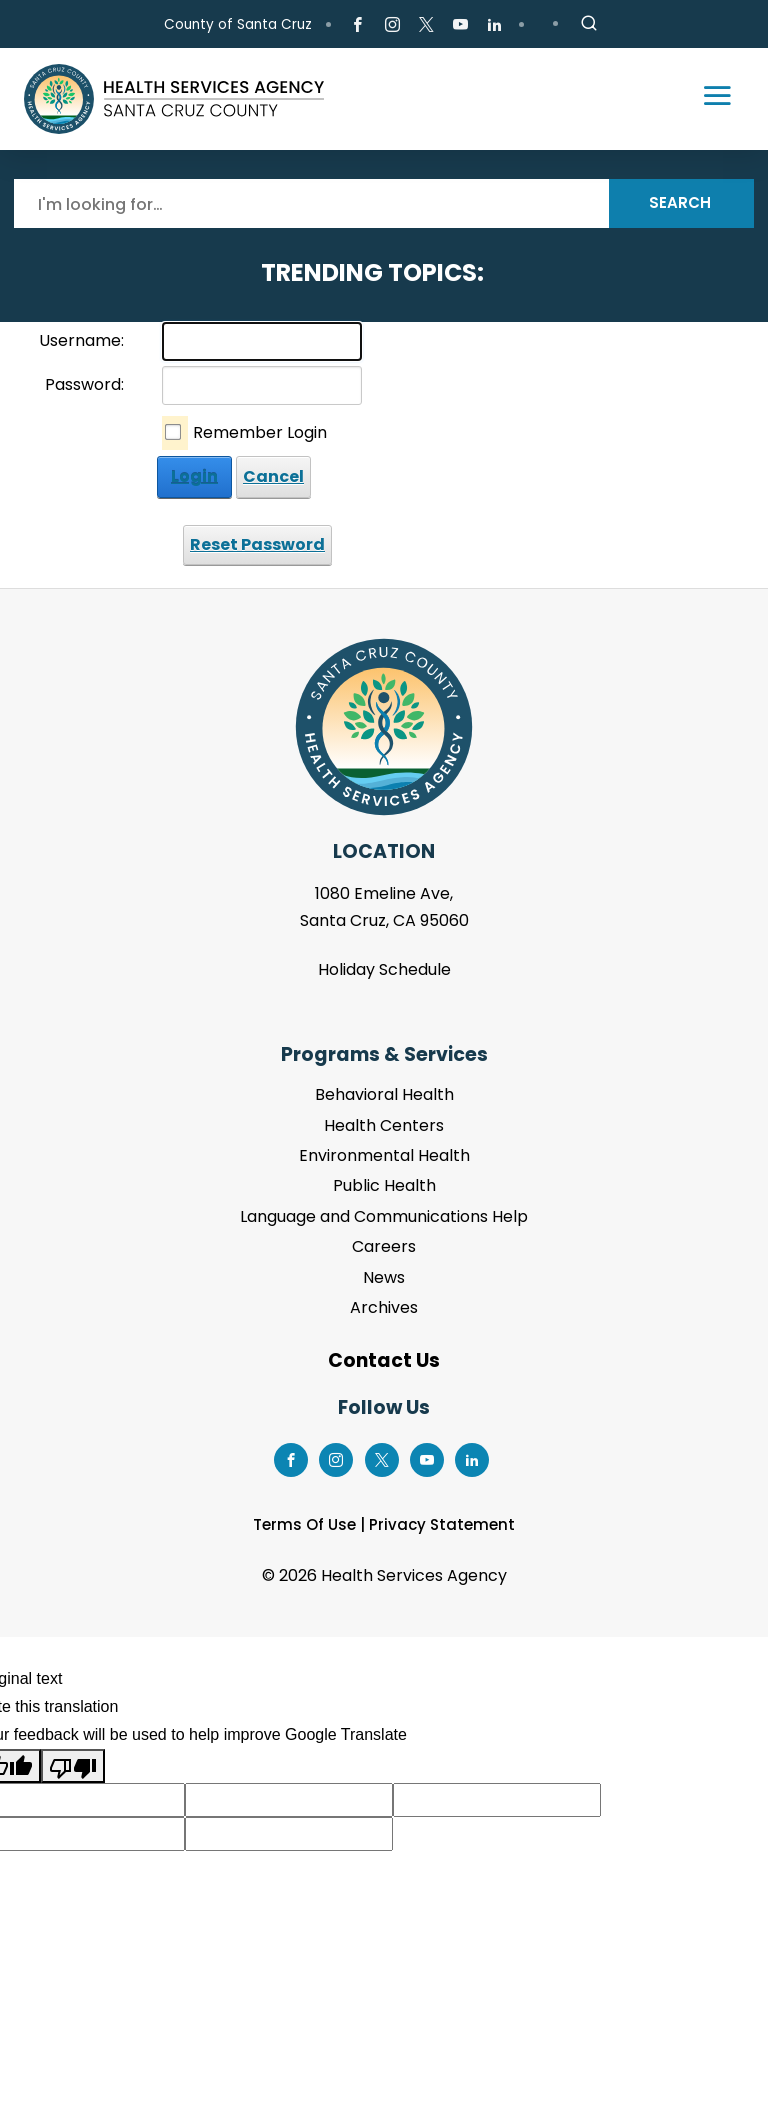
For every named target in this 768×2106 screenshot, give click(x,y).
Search (680, 202)
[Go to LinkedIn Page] (494, 25)
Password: (84, 384)
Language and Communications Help (384, 1216)
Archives (384, 1307)
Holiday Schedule (384, 969)
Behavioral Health (384, 1094)
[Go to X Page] (426, 25)
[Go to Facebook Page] (357, 25)
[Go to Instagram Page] (391, 25)
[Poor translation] (73, 1766)
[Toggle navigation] (708, 99)
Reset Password (257, 544)
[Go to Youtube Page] (460, 25)
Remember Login (260, 432)
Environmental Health (384, 1155)
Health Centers (384, 1125)
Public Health (384, 1185)
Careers (384, 1246)
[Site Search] (589, 24)
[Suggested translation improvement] (289, 1800)
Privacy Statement (442, 1524)
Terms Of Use (304, 1524)
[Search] (311, 204)
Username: (81, 340)
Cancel (273, 476)
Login (194, 476)
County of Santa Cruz (238, 24)
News (384, 1277)
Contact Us (384, 1360)
